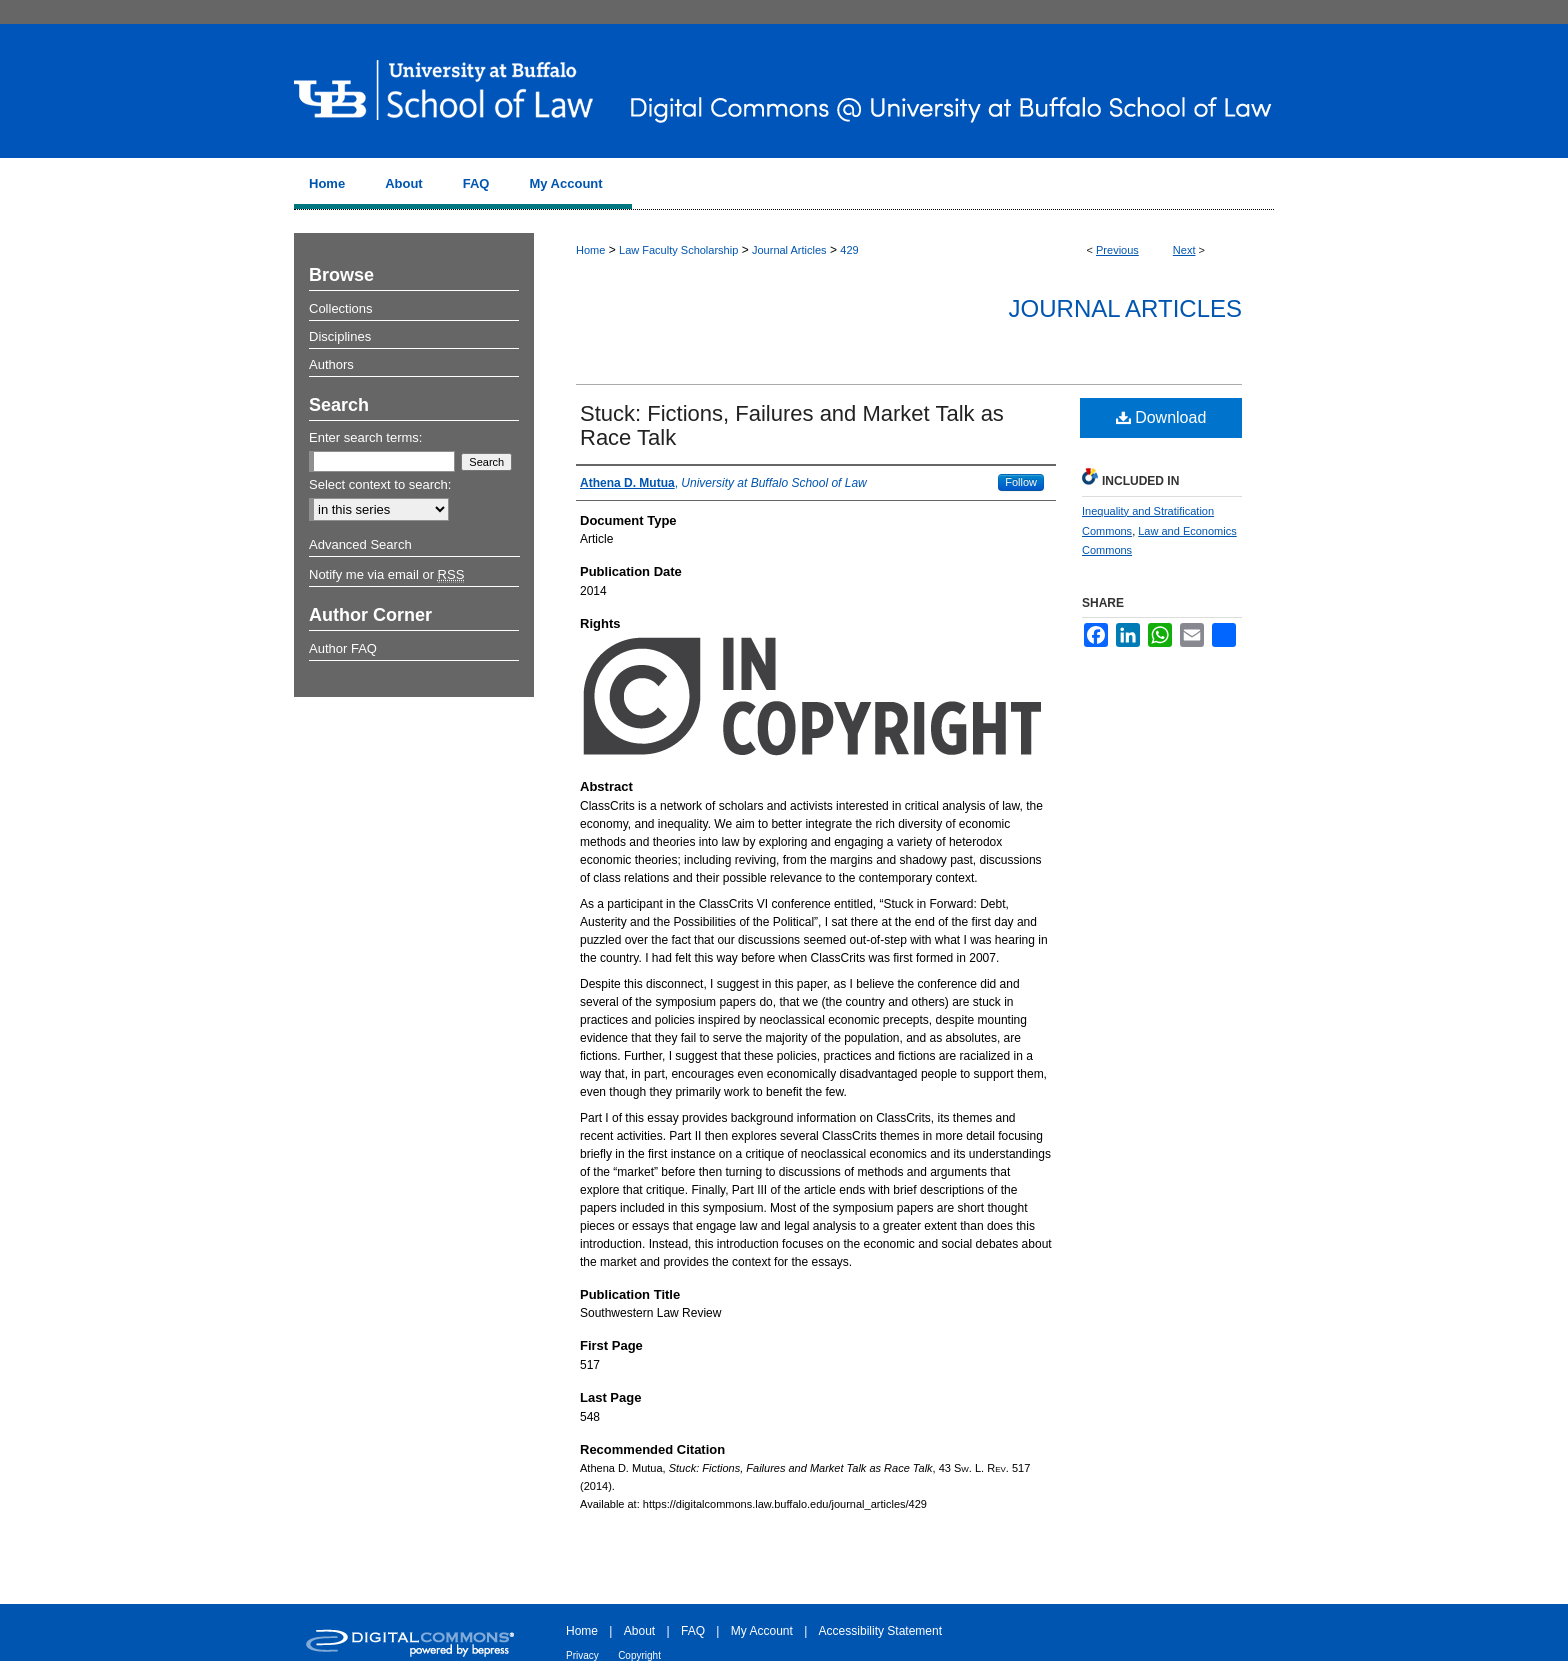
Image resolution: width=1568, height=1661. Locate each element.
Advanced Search (360, 544)
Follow (1021, 482)
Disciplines (340, 336)
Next (1184, 250)
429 (849, 250)
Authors (331, 364)
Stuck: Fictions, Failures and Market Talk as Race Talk (792, 425)
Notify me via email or (386, 575)
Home (590, 250)
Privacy (582, 1655)
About (639, 1631)
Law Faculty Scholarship (678, 250)
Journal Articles (789, 250)
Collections (341, 308)
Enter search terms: (365, 437)
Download (1161, 417)
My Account (762, 1631)
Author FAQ (343, 648)
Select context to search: (380, 484)
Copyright (639, 1655)
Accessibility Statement (880, 1631)
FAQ (693, 1631)
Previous (1117, 250)
